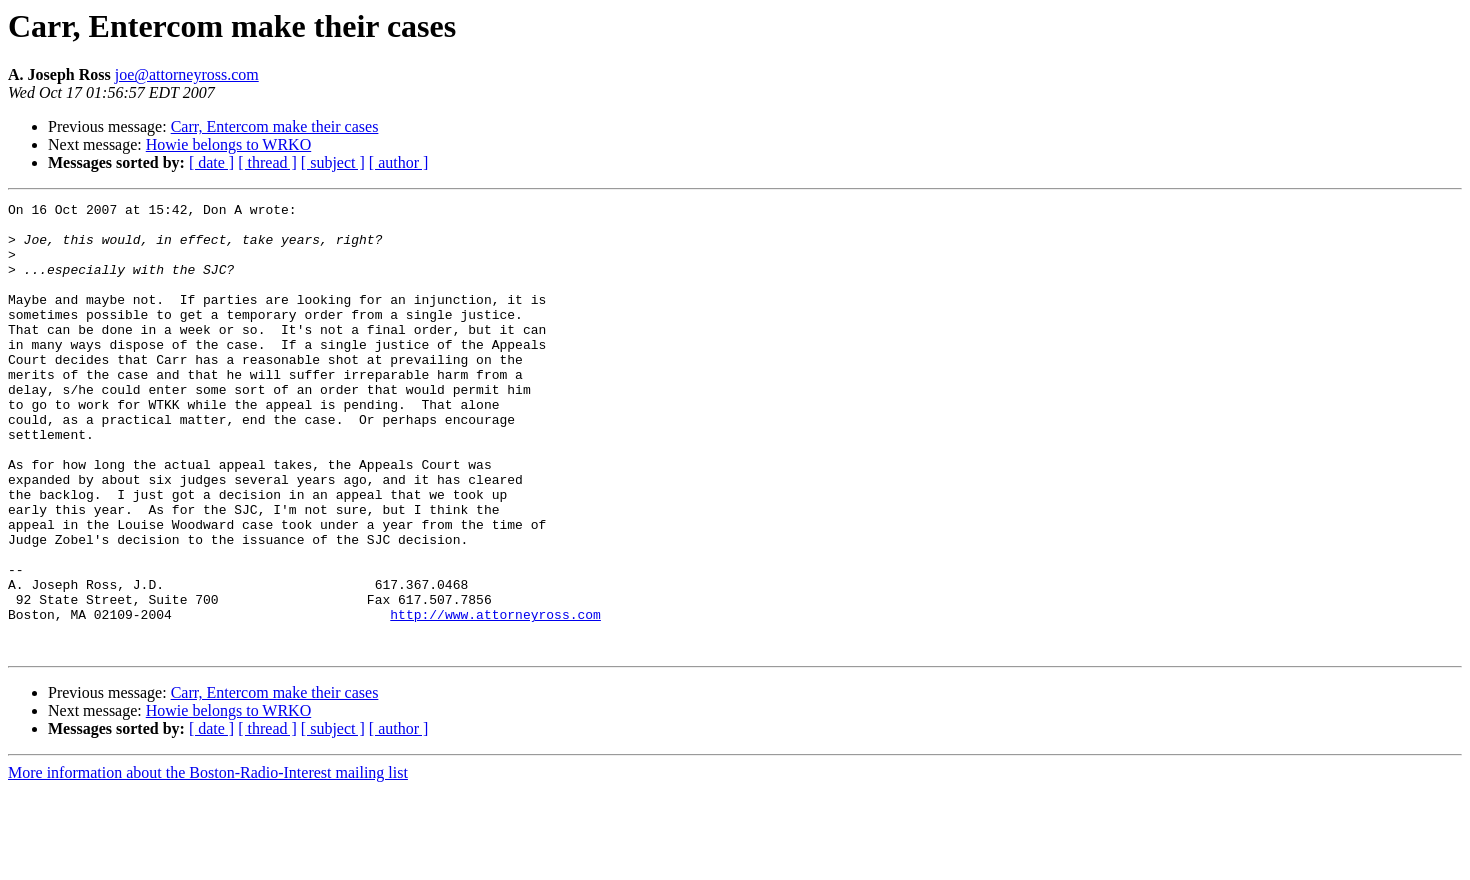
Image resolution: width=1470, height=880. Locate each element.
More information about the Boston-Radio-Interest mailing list (208, 862)
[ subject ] (333, 162)
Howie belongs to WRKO (228, 144)
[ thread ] (267, 162)
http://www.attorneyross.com (495, 698)
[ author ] (399, 162)
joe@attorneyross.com (187, 74)
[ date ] (211, 162)
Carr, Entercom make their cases (275, 126)
